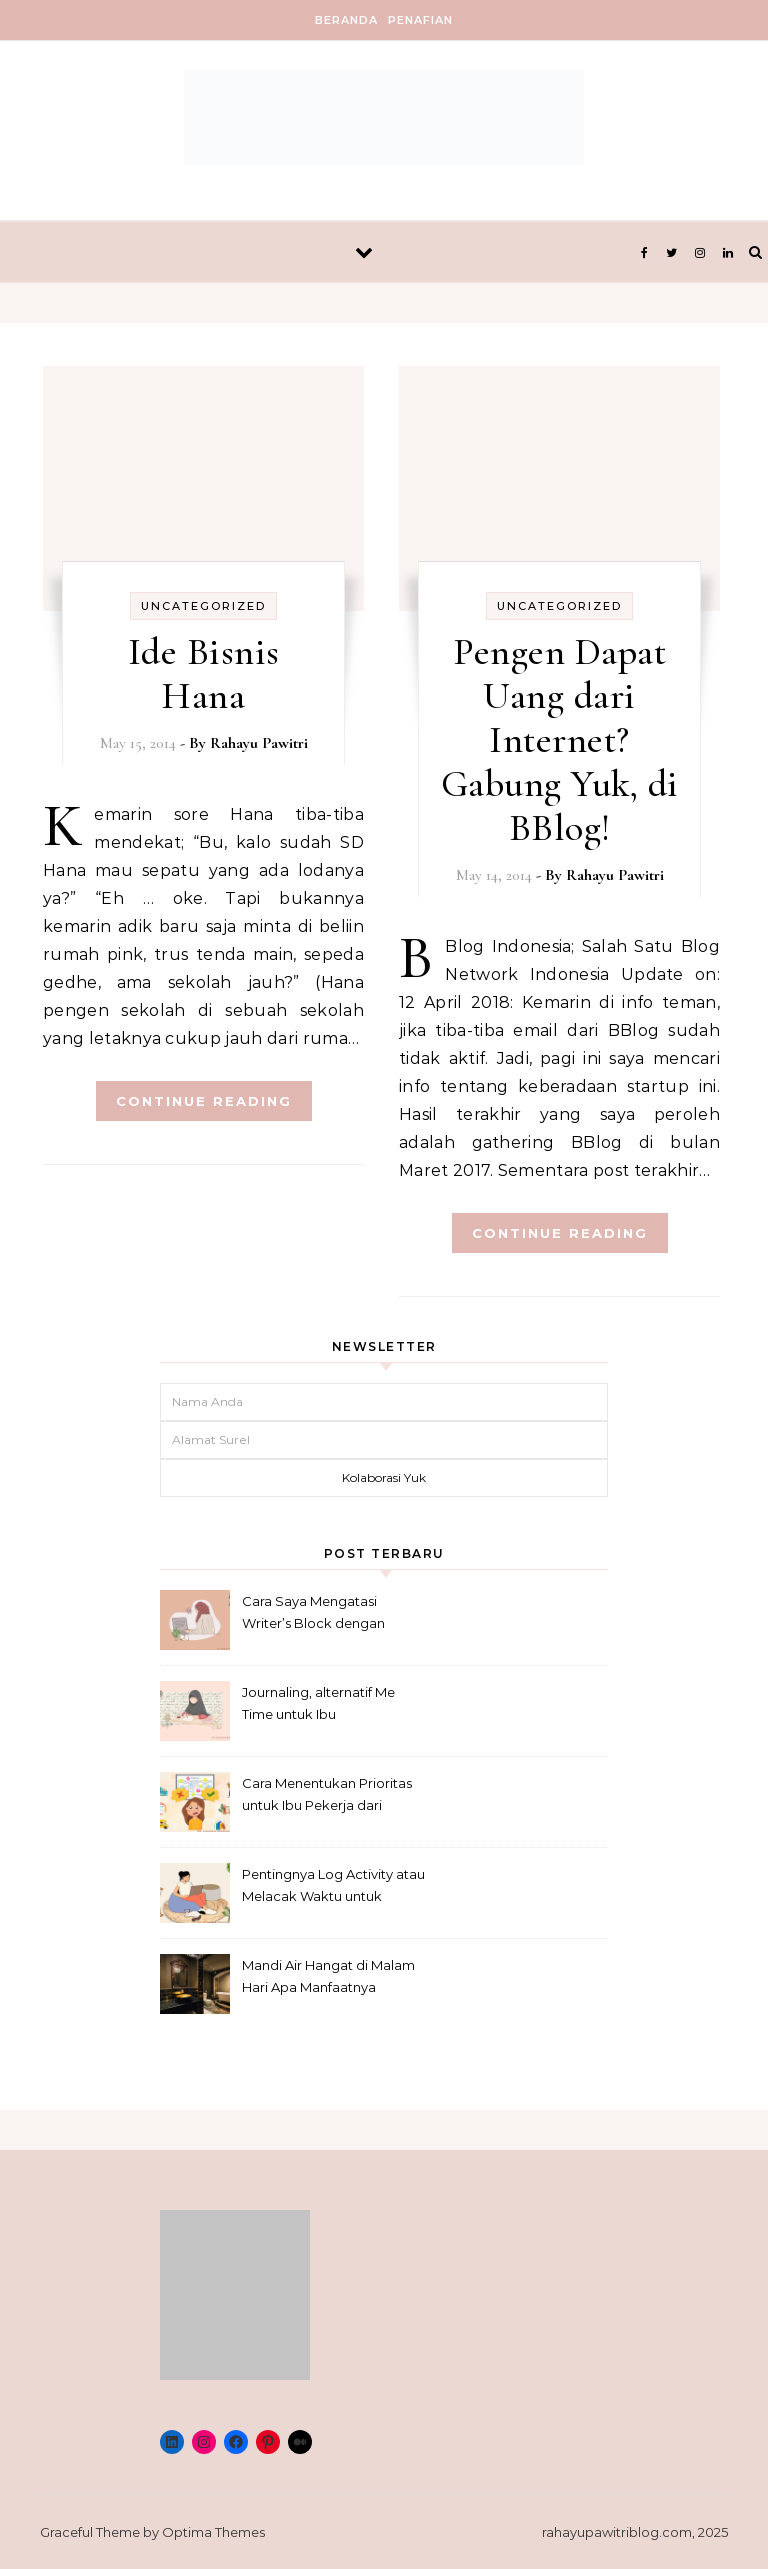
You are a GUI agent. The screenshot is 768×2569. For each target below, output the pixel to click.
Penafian (420, 20)
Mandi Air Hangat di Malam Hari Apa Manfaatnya (328, 1976)
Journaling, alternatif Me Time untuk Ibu (318, 1703)
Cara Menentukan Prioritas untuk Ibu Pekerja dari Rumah (327, 1796)
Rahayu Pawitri (259, 743)
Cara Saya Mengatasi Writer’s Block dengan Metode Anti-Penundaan (321, 1614)
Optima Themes (213, 2532)
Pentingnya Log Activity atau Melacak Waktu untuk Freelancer (333, 1887)
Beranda (346, 20)
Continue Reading (204, 1101)
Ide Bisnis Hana (204, 674)
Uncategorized (203, 606)
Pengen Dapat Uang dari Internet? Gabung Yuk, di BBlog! (560, 740)
